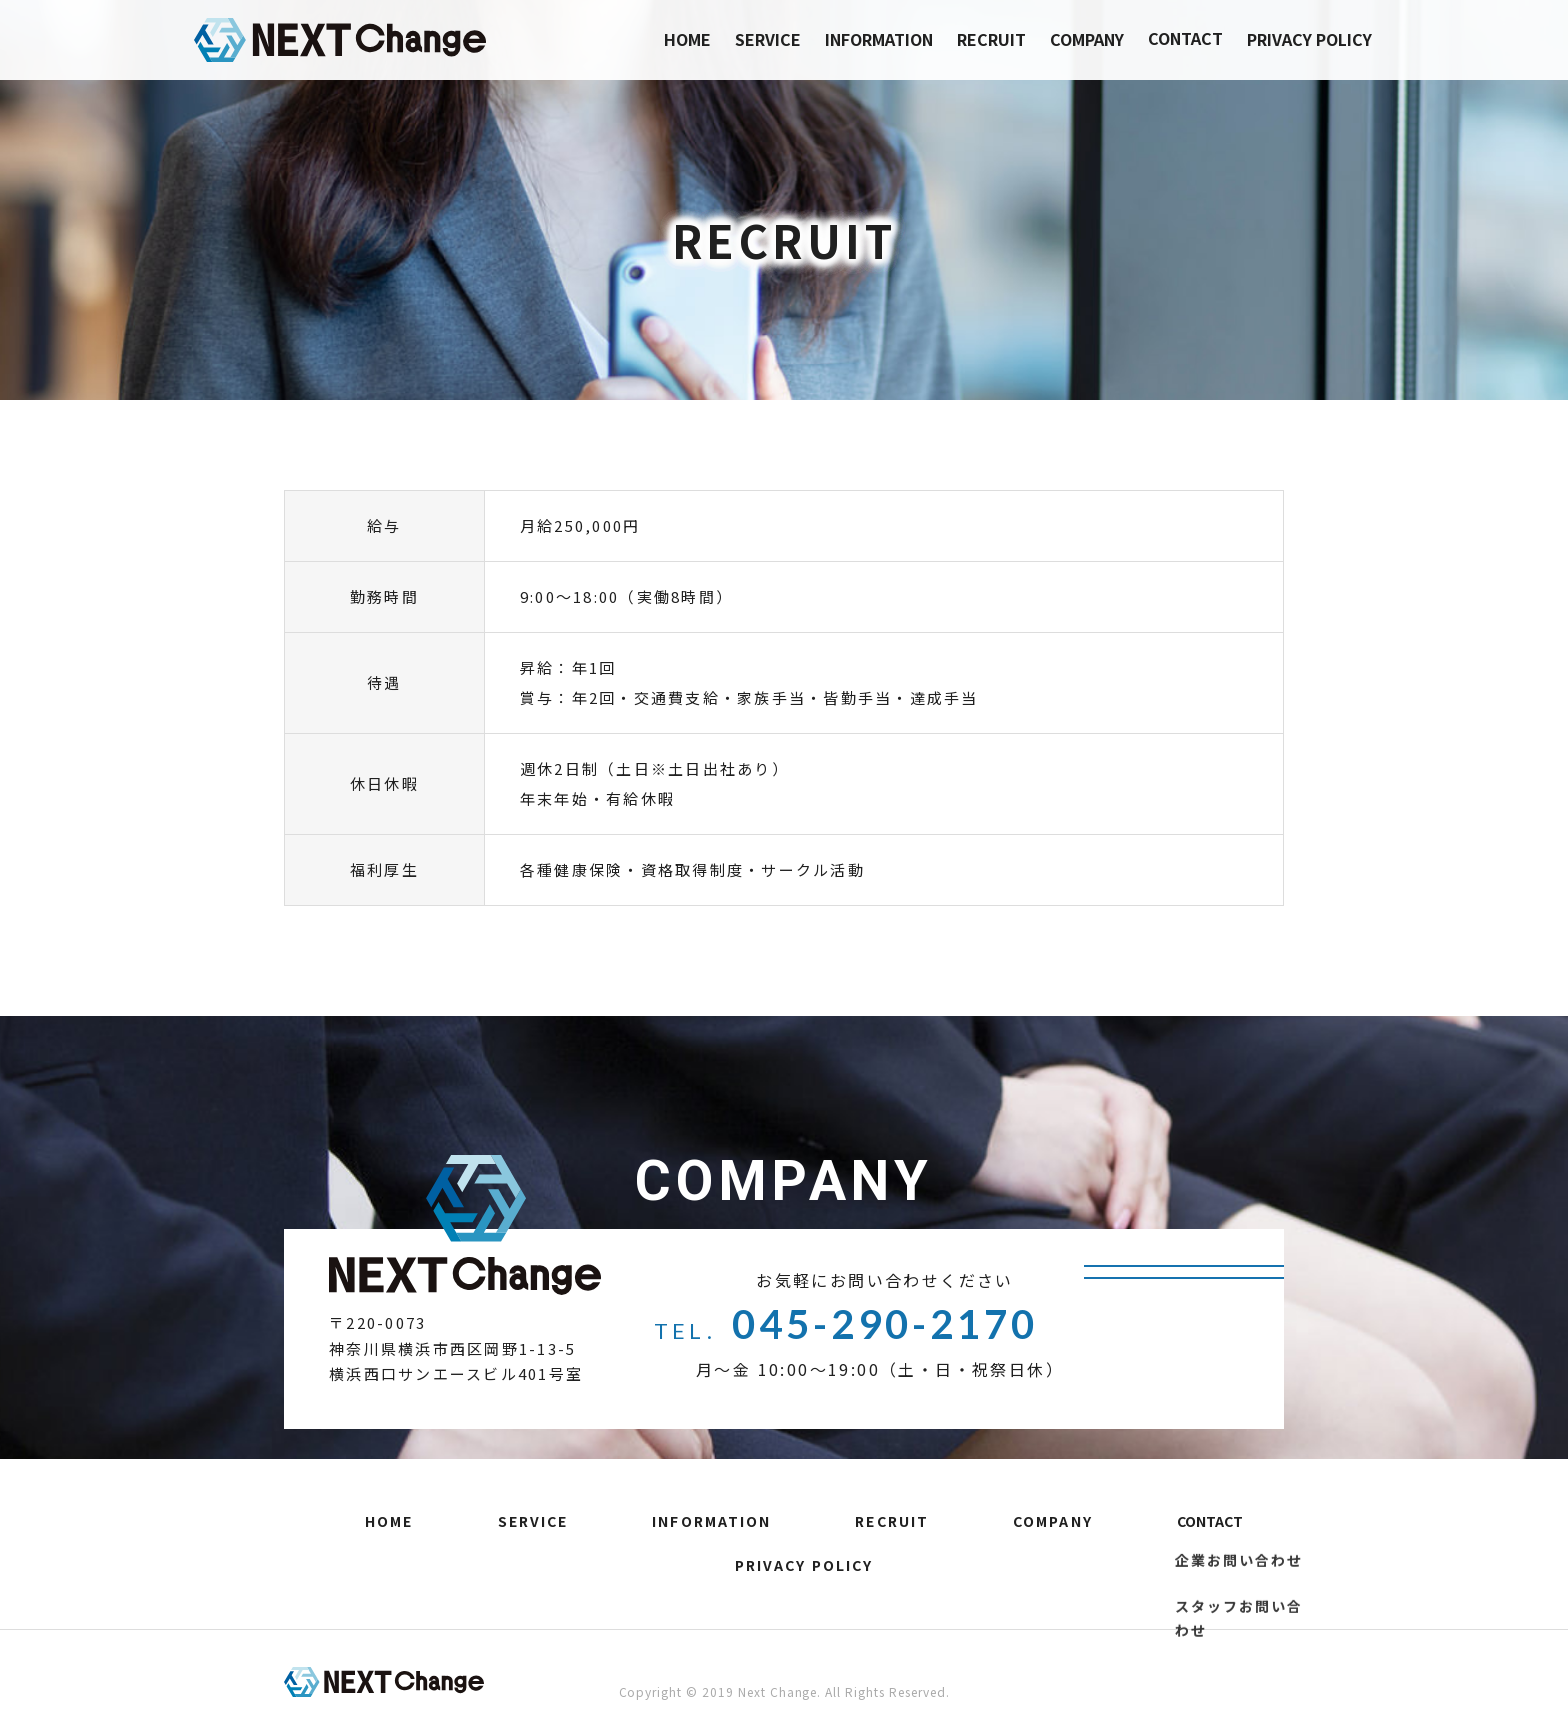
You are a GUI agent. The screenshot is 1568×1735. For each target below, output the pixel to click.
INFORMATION (879, 39)
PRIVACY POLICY (1309, 39)
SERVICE (768, 39)
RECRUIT (991, 39)
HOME (687, 39)
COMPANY (1087, 39)
